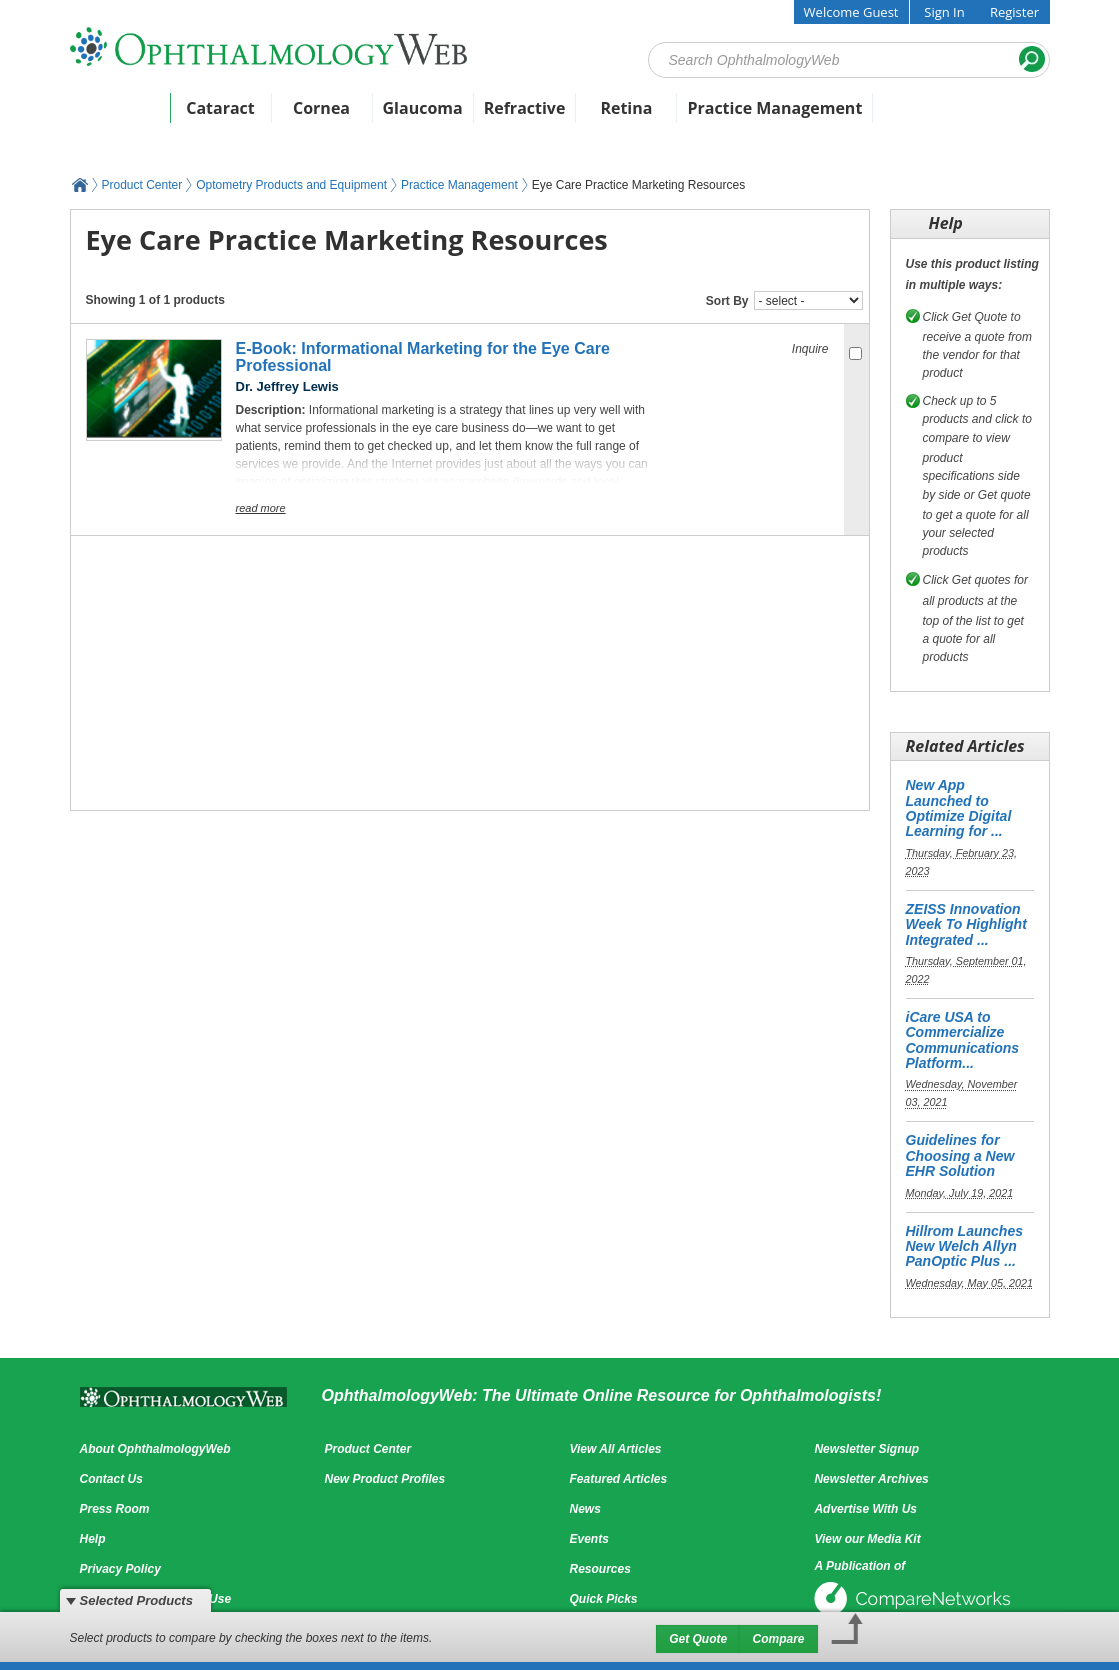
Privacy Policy (120, 1569)
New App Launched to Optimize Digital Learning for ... (959, 808)
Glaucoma (423, 108)
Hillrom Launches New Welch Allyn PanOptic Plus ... (964, 1246)
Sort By (727, 301)
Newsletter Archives (871, 1479)
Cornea (321, 108)
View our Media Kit (867, 1539)
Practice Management (774, 108)
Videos (630, 137)
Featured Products (512, 137)
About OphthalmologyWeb (155, 1449)
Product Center (366, 137)
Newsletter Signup (866, 1449)
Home (119, 108)
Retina (626, 108)
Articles (255, 137)
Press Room (115, 1509)
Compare (778, 1639)
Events (176, 137)
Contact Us (111, 1479)
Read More (261, 508)
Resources (599, 1569)
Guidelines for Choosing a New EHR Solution (960, 1155)
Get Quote (698, 1639)
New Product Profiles (384, 1479)
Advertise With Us (865, 1509)
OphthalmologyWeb (80, 185)
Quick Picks (603, 1599)
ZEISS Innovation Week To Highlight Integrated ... (966, 924)
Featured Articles (618, 1479)
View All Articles (615, 1449)
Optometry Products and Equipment (291, 185)
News (104, 137)
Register (1014, 12)
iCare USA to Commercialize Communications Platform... (963, 1040)
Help (93, 1539)
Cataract (220, 108)
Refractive (525, 108)
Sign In (944, 12)
